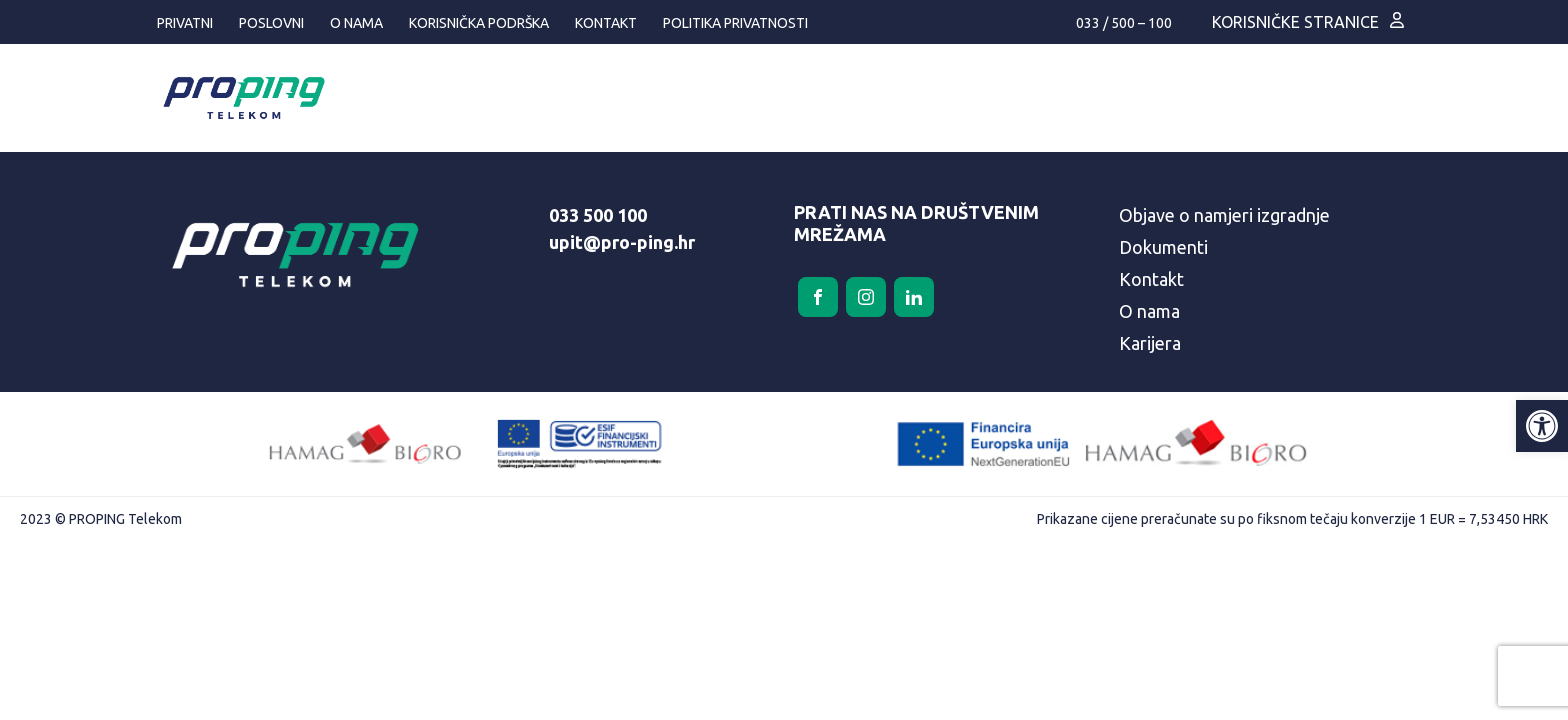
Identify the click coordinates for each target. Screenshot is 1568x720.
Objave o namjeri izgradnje (1224, 215)
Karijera (1150, 343)
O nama (356, 23)
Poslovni (271, 23)
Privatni (185, 23)
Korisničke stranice (1295, 22)
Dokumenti (1163, 247)
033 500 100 (598, 215)
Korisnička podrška (479, 23)
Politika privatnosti (735, 23)
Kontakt (606, 23)
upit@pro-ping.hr (622, 242)
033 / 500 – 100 (1124, 23)
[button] (1542, 426)
